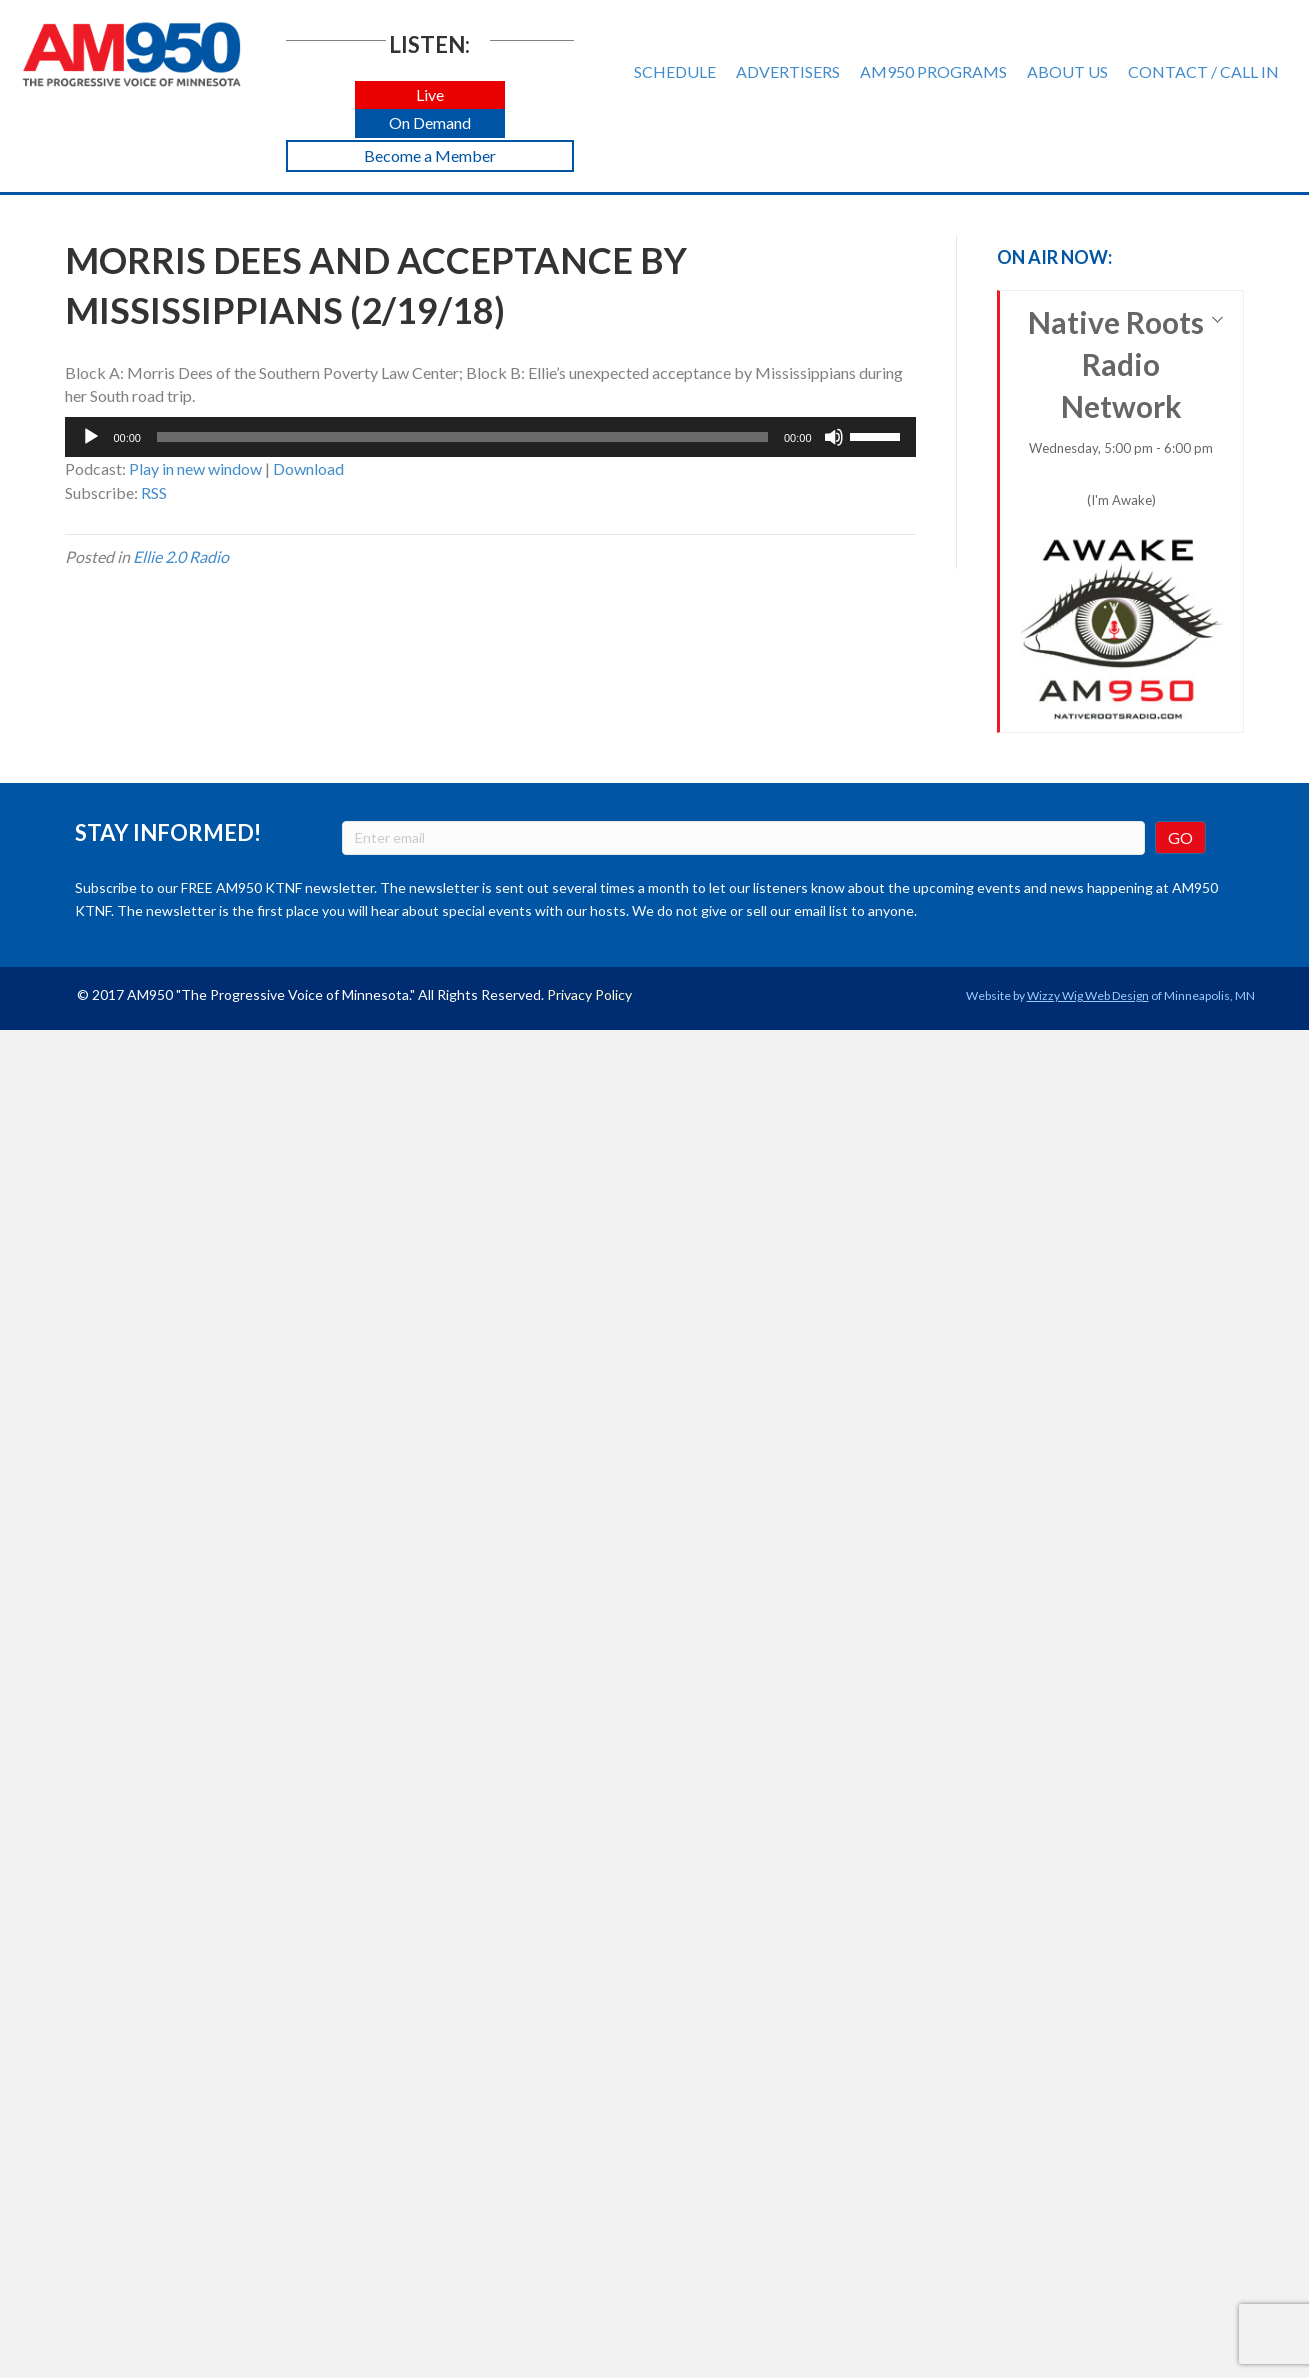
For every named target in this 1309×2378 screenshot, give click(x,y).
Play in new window (195, 468)
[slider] (462, 437)
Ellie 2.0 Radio (181, 556)
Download (308, 468)
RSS (154, 492)
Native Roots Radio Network (1121, 513)
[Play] (91, 437)
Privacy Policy (589, 994)
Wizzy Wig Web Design (1088, 995)
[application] (490, 437)
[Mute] (834, 437)
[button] (430, 95)
